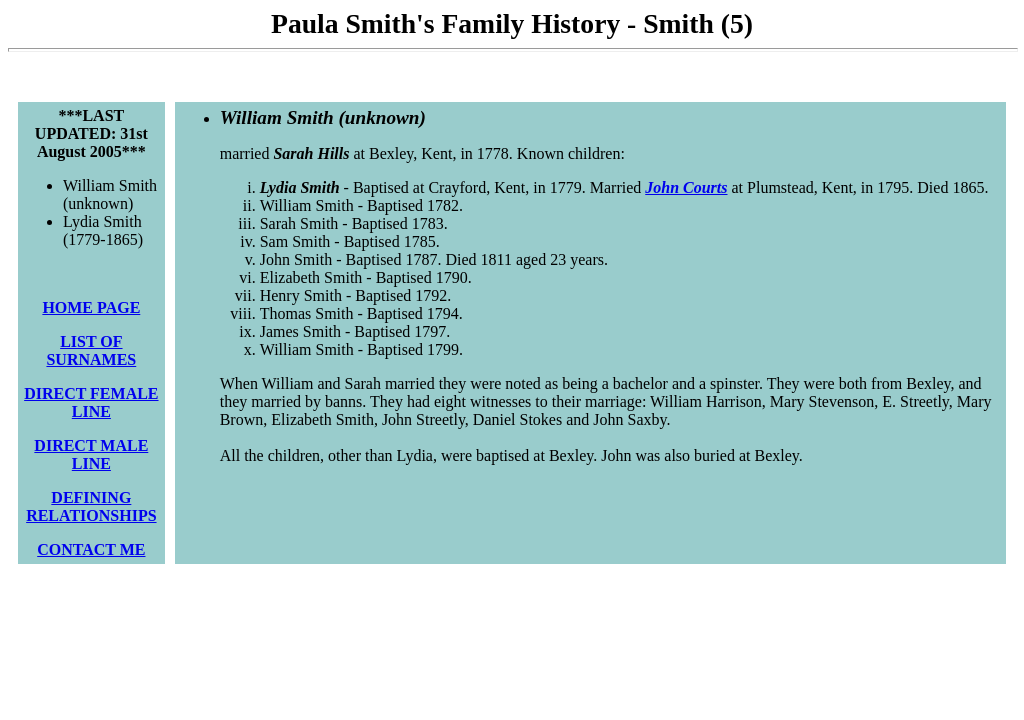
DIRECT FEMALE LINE (91, 402)
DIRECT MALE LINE (91, 454)
